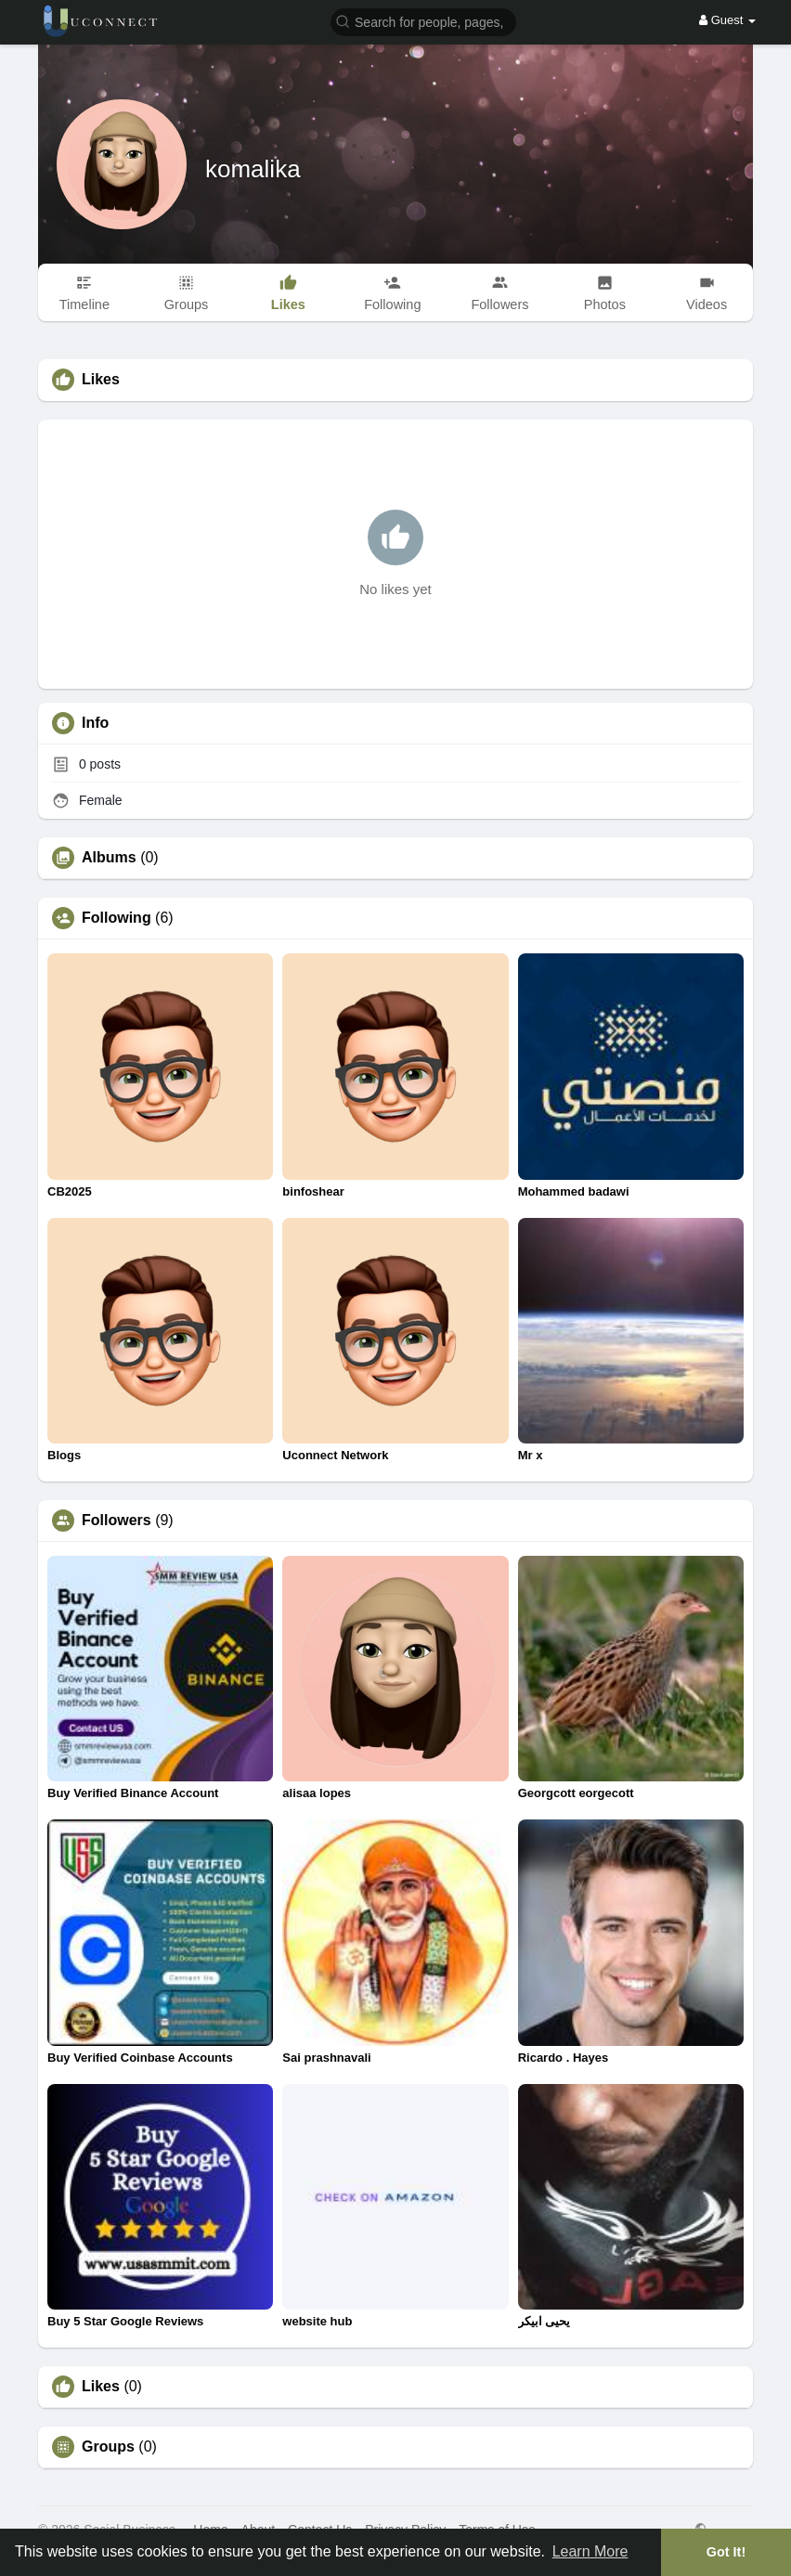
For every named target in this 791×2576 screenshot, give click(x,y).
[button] (423, 21)
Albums (109, 857)
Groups (108, 2447)
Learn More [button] (590, 2551)
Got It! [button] (726, 2551)
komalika (253, 169)
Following (116, 918)
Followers (116, 1520)
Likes (101, 2386)
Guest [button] (727, 20)
